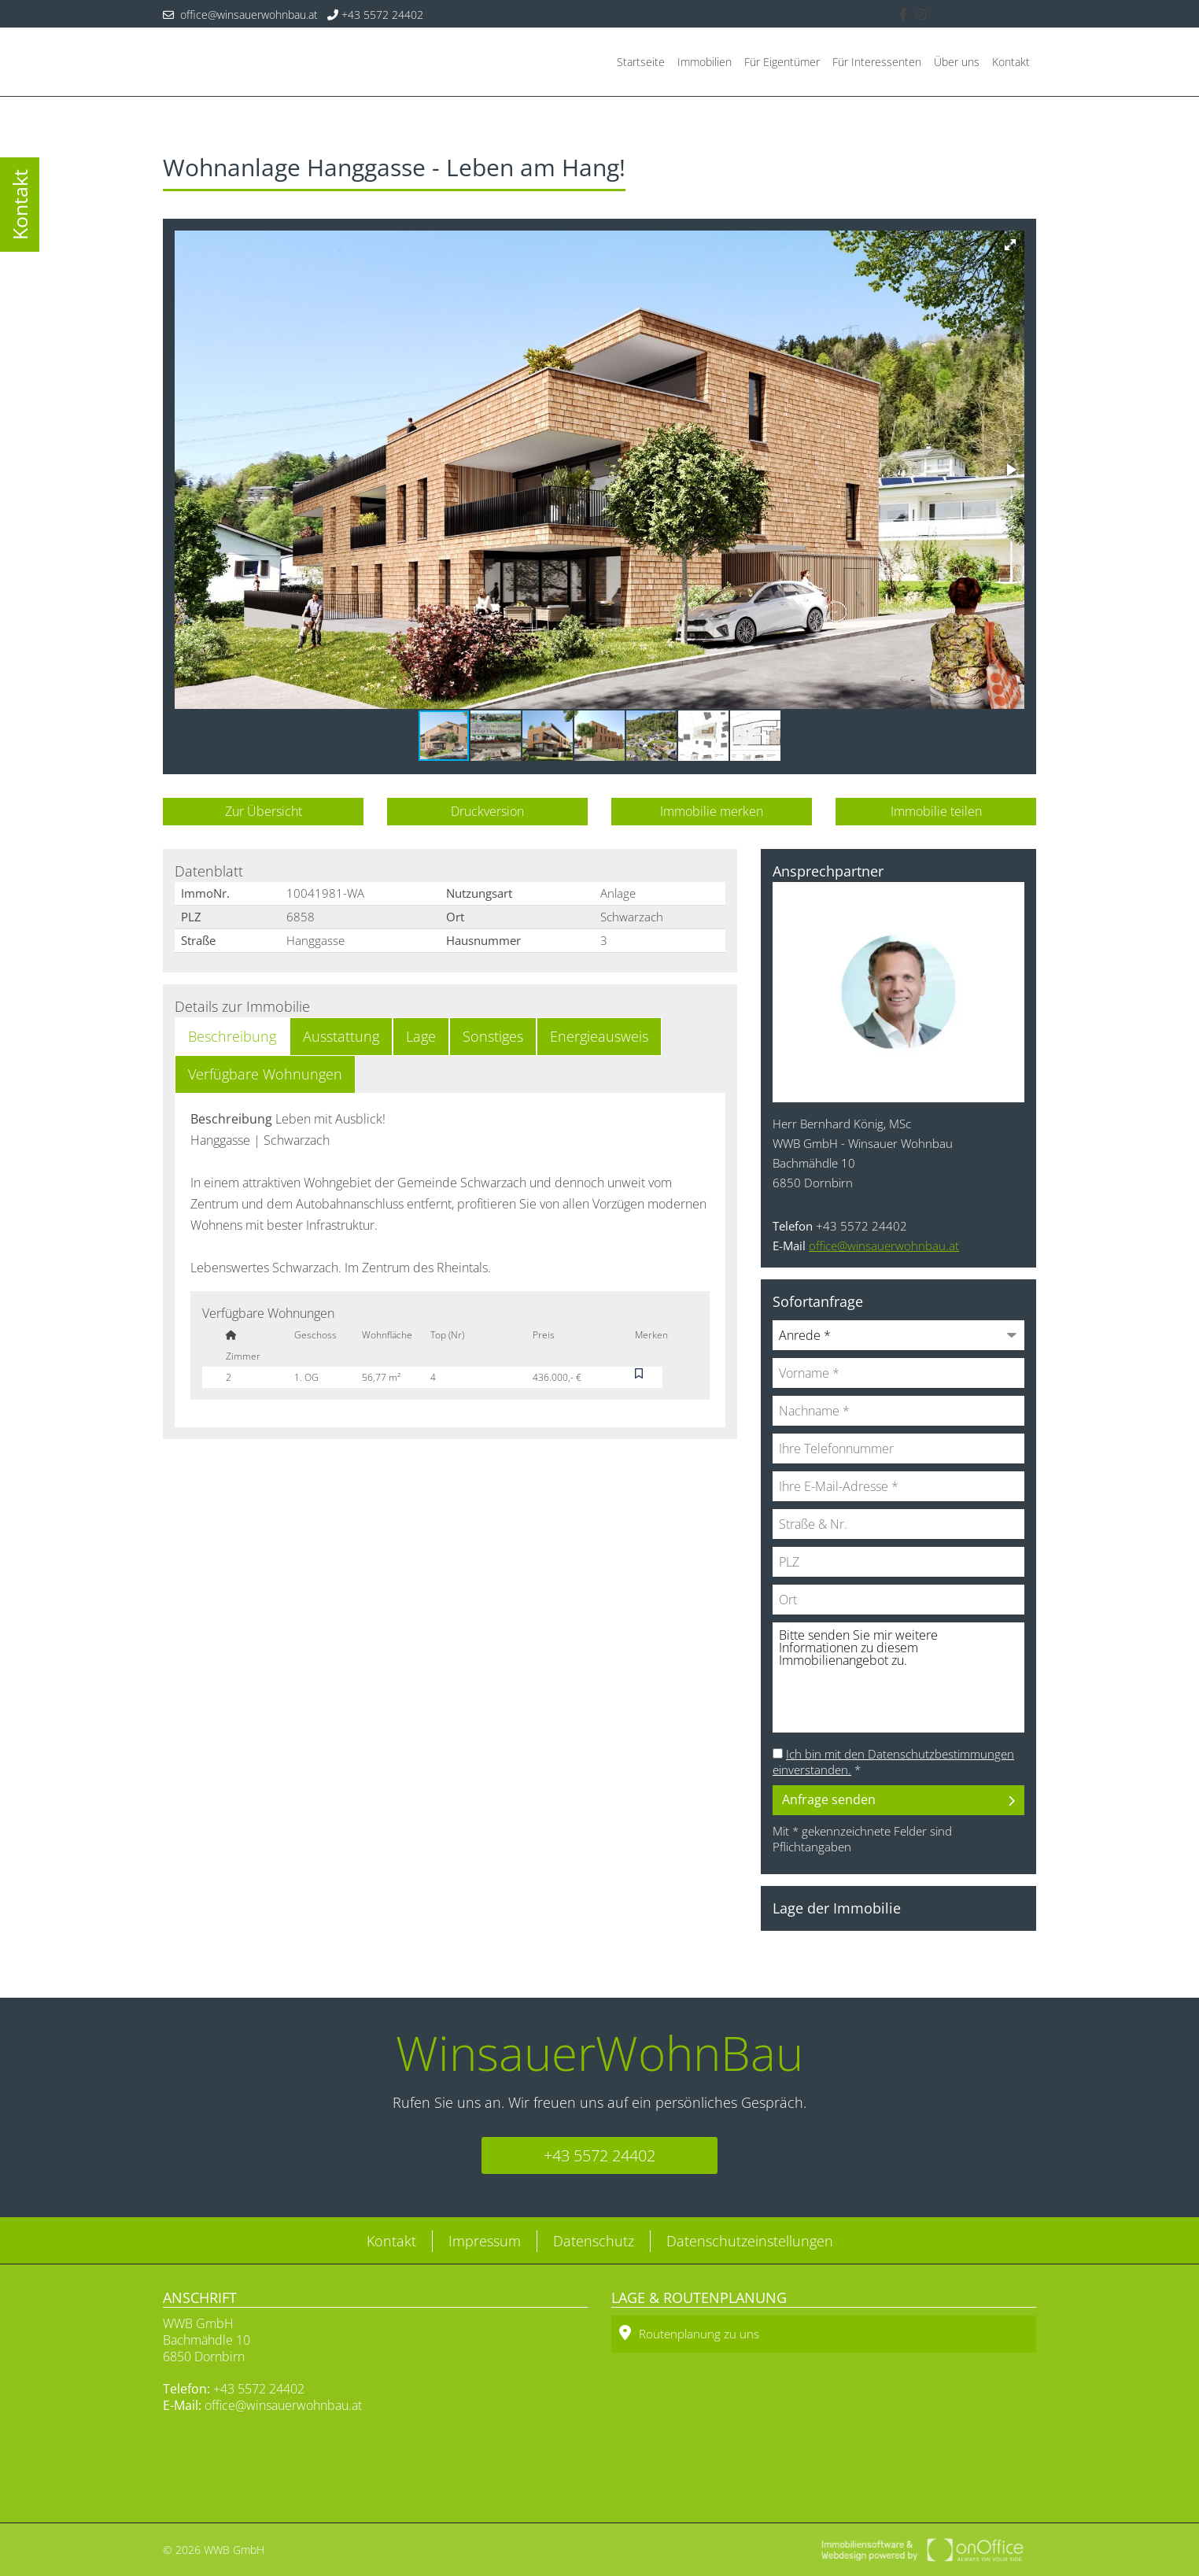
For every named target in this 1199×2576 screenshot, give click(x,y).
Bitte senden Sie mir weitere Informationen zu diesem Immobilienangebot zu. (898, 1677)
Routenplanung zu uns (689, 2333)
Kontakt (1011, 61)
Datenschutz (593, 2240)
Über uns (956, 61)
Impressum (484, 2240)
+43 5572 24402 (375, 14)
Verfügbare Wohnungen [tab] (265, 1074)
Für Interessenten (876, 61)
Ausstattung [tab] (341, 1036)
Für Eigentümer (782, 61)
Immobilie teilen (936, 811)
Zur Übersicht (263, 811)
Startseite (641, 61)
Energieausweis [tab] (599, 1036)
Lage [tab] (421, 1036)
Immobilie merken (711, 811)
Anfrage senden (829, 1799)
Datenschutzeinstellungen (749, 2240)
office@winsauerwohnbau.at (240, 14)
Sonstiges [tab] (493, 1036)
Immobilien (704, 61)
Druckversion (487, 811)
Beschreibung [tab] (232, 1036)
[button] (1010, 244)
